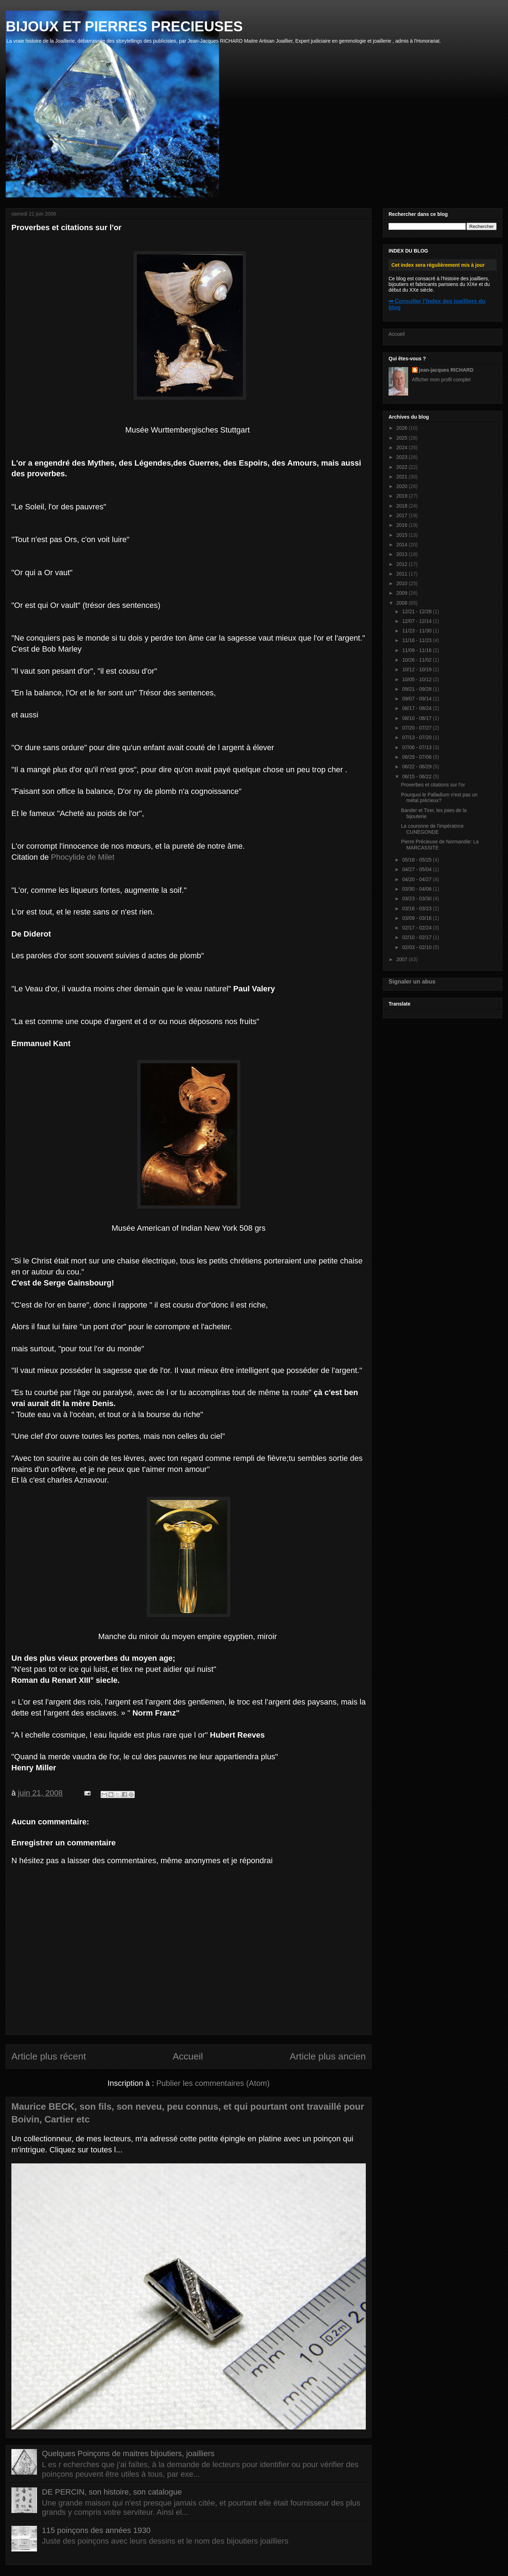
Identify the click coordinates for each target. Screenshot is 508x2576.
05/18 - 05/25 (417, 860)
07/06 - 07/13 (417, 747)
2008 (402, 603)
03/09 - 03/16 (417, 918)
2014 (402, 544)
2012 (402, 564)
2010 (402, 583)
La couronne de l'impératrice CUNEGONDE (432, 829)
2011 (402, 574)
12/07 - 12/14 (417, 621)
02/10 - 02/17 (417, 937)
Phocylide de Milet (82, 857)
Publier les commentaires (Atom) (212, 2083)
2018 (402, 506)
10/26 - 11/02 (417, 660)
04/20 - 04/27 (417, 879)
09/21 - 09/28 (417, 689)
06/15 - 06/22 (417, 776)
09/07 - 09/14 (417, 698)
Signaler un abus (412, 981)
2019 (402, 496)
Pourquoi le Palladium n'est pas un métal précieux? (439, 798)
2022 (402, 467)
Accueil (188, 2056)
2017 (402, 515)
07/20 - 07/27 (417, 728)
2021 (402, 476)
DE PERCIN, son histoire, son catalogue (112, 2491)
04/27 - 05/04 (417, 869)
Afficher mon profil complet (441, 379)
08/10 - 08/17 (417, 718)
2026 (402, 428)
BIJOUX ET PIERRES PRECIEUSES (124, 26)
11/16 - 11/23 (417, 640)
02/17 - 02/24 (417, 928)
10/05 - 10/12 (417, 679)
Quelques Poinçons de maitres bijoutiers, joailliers (128, 2453)
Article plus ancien (328, 2056)
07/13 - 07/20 (417, 737)
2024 (402, 447)
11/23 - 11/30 (417, 631)
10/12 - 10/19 (417, 669)
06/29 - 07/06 (417, 757)
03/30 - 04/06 (417, 889)
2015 (402, 535)
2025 (402, 438)
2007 (402, 959)
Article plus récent (48, 2056)
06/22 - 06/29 (417, 766)
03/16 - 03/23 (417, 908)
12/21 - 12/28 (417, 611)
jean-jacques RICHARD (446, 370)
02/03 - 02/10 (417, 947)
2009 (402, 593)
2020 (402, 486)
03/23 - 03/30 (417, 898)
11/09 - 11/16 (417, 650)
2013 (402, 554)
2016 (402, 525)
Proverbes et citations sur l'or (433, 785)
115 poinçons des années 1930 (96, 2530)
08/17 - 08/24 (417, 708)
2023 (402, 457)
